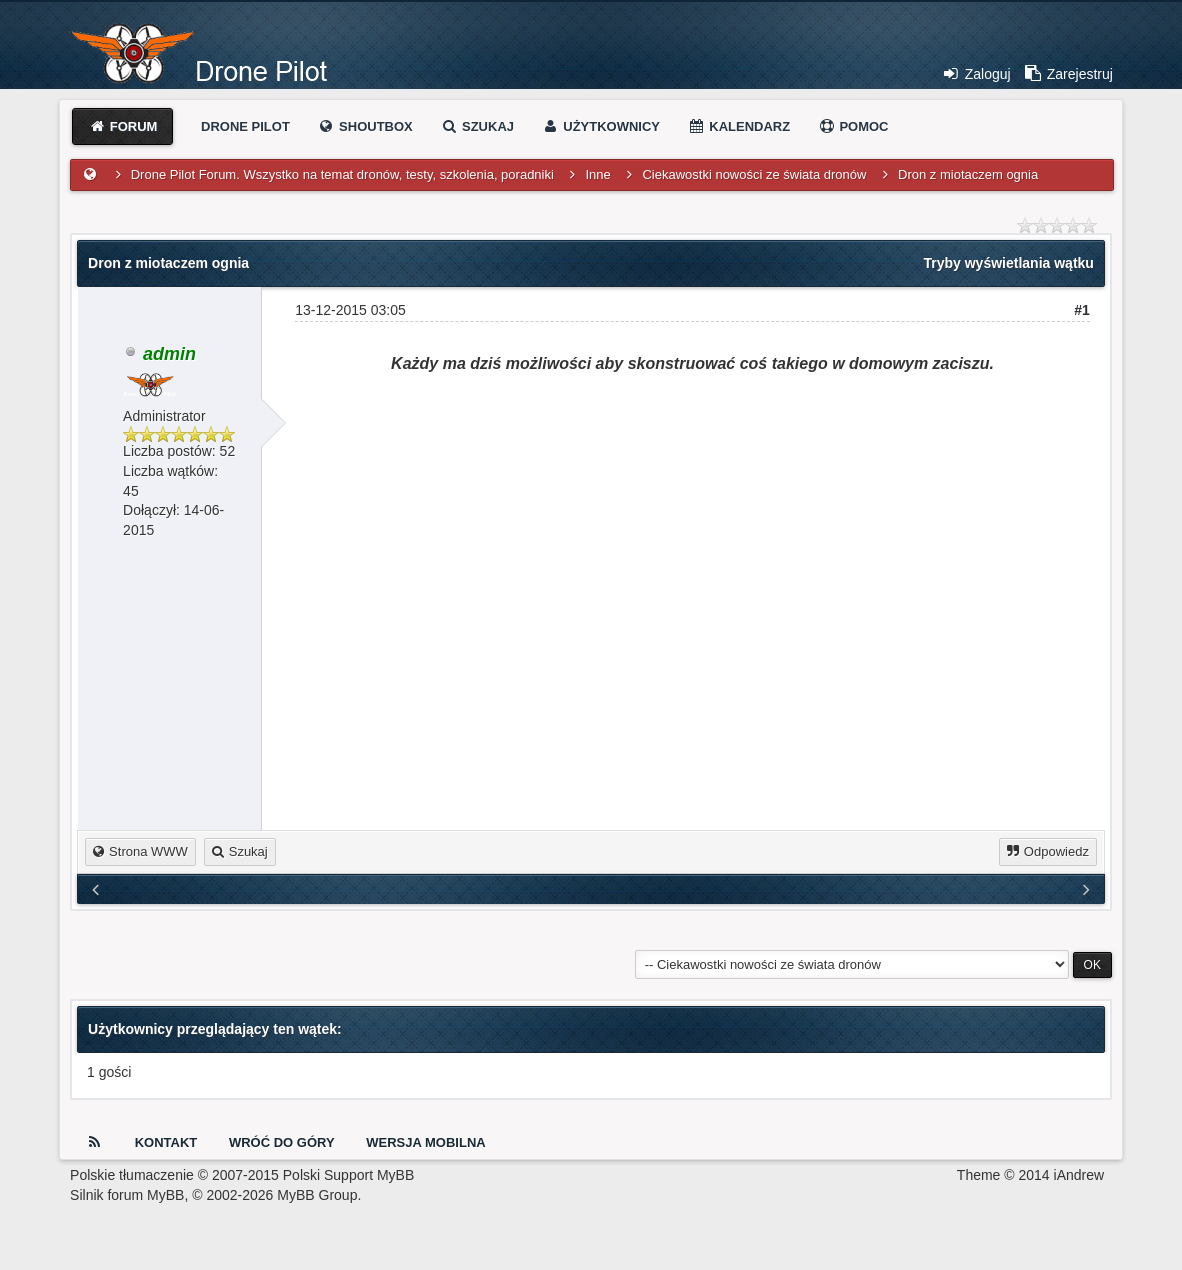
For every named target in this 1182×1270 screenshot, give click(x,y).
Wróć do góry (282, 1142)
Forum (122, 126)
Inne (598, 174)
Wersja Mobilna (425, 1142)
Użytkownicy (601, 126)
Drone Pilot (245, 126)
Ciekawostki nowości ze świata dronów (754, 174)
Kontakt (166, 1142)
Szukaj (477, 126)
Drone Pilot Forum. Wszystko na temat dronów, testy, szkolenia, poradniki (342, 174)
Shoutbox (364, 126)
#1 (1082, 310)
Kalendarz (739, 126)
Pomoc (853, 126)
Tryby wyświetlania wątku (1008, 263)
